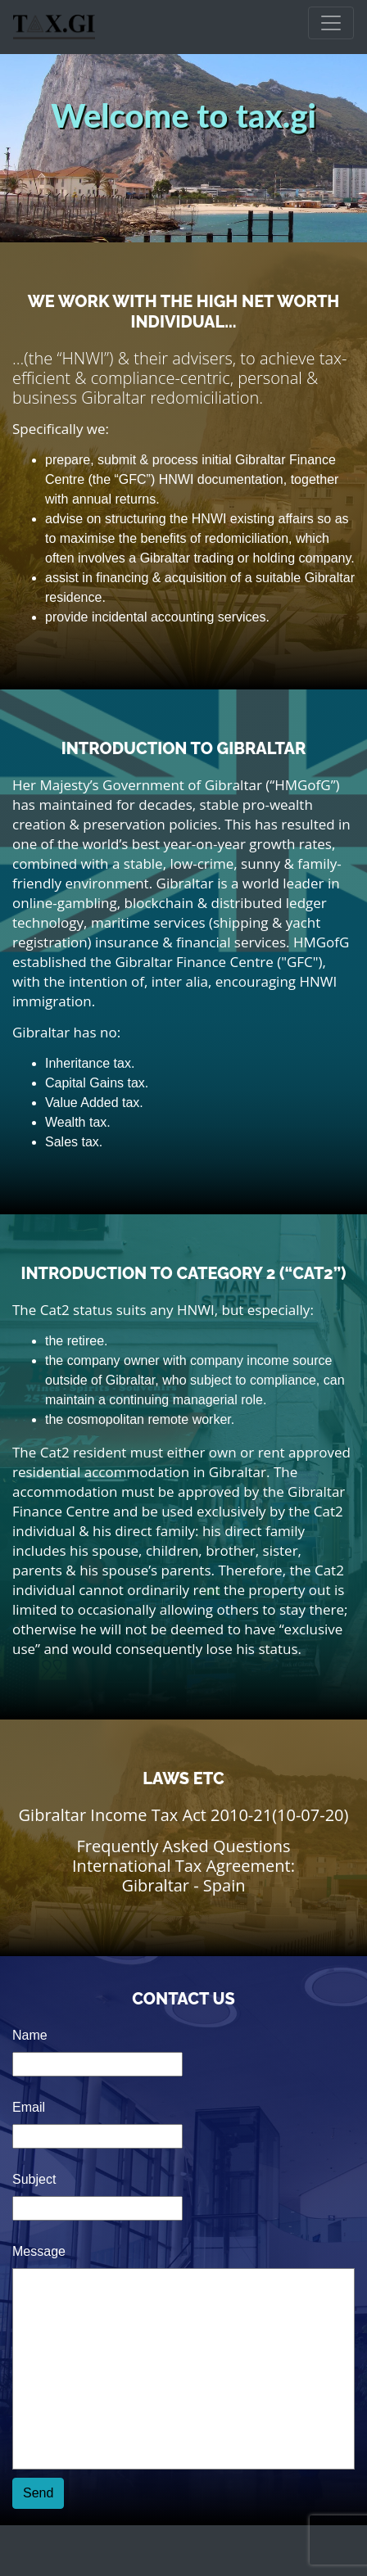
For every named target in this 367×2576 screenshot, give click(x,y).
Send (38, 2493)
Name (30, 2035)
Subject (34, 2179)
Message (39, 2251)
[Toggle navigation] (331, 23)
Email (28, 2107)
